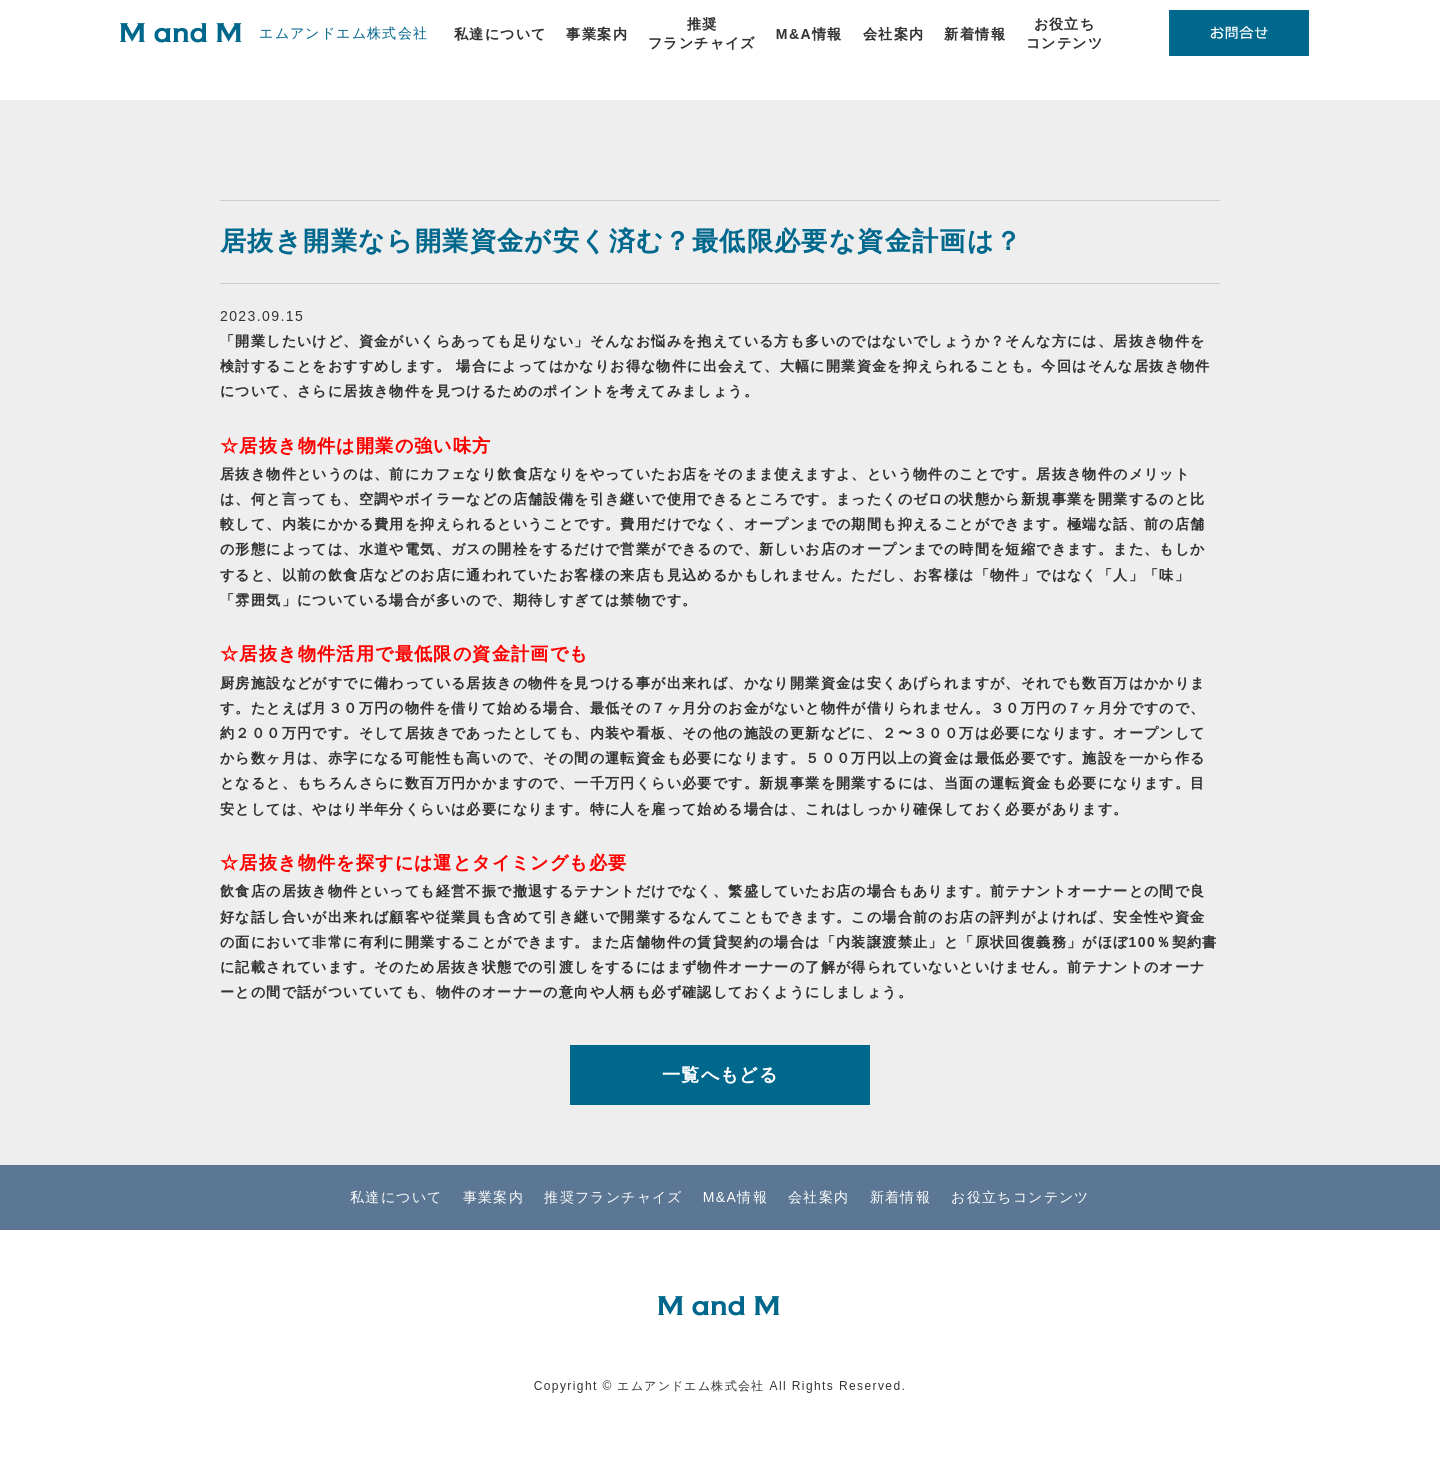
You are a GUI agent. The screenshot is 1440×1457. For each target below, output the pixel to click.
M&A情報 (809, 34)
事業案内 (597, 34)
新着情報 (975, 34)
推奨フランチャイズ (702, 34)
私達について (500, 34)
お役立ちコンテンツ (1064, 34)
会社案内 (894, 34)
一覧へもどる (720, 1075)
